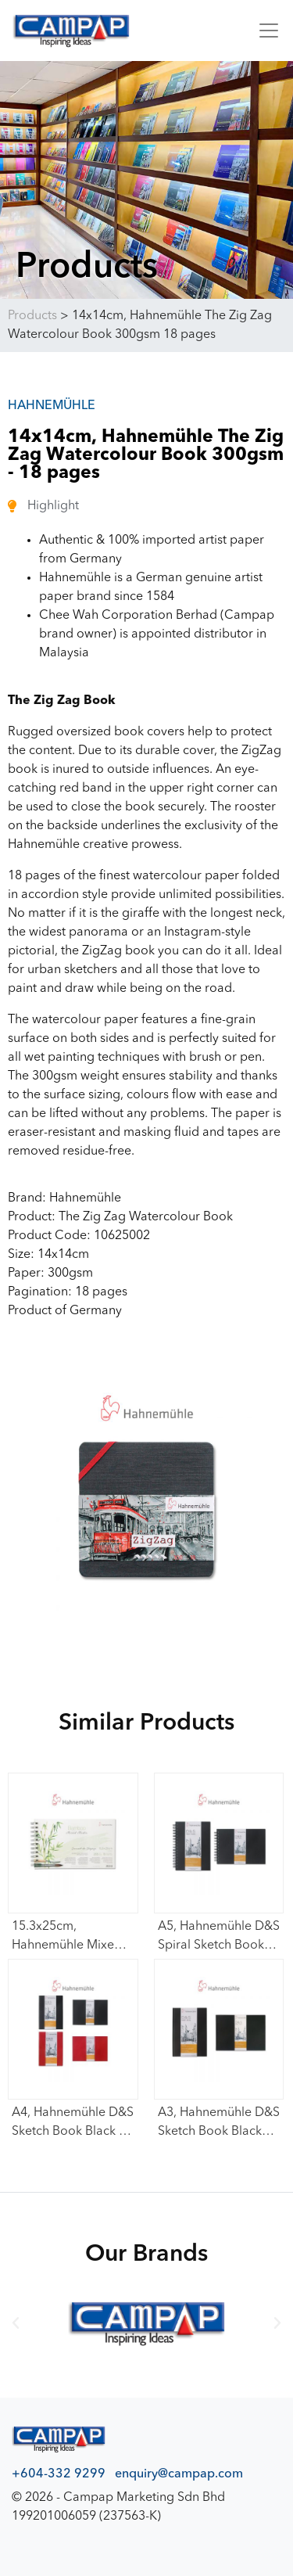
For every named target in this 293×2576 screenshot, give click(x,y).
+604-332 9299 (58, 2473)
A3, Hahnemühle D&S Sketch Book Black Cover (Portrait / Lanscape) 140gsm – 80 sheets (219, 2124)
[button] (15, 2323)
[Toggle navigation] (264, 30)
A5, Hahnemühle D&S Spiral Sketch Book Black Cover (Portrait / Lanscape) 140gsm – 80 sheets (219, 1937)
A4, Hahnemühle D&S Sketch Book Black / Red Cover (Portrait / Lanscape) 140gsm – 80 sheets (73, 2124)
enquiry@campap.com (179, 2473)
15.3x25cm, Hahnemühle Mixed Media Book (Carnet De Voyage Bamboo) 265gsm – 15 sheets (71, 1937)
